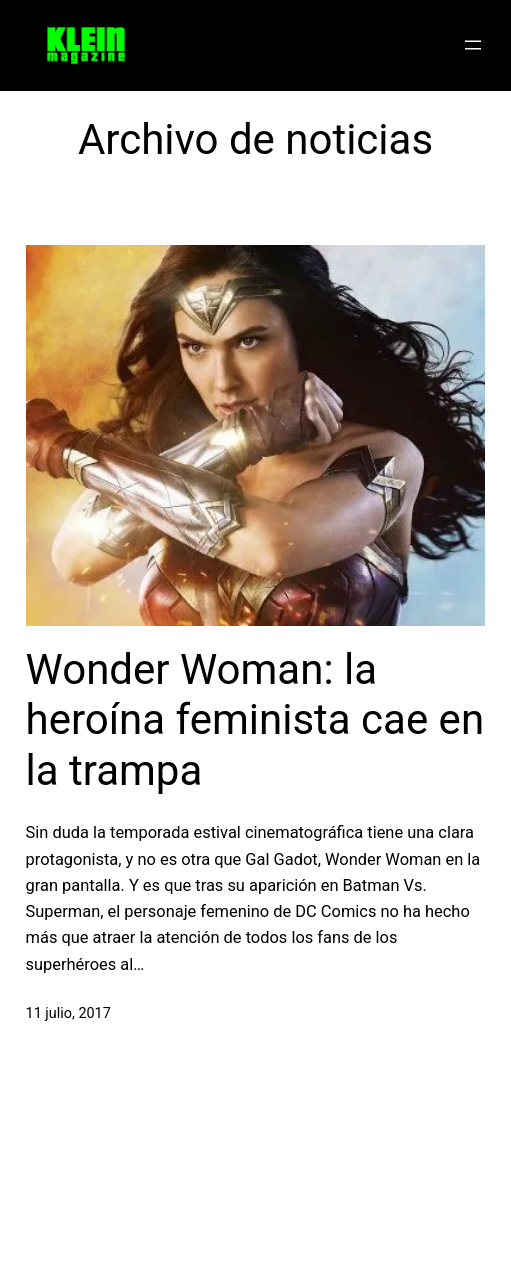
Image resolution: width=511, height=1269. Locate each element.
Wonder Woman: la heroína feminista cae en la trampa (255, 720)
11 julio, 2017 (68, 1013)
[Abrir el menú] (473, 45)
